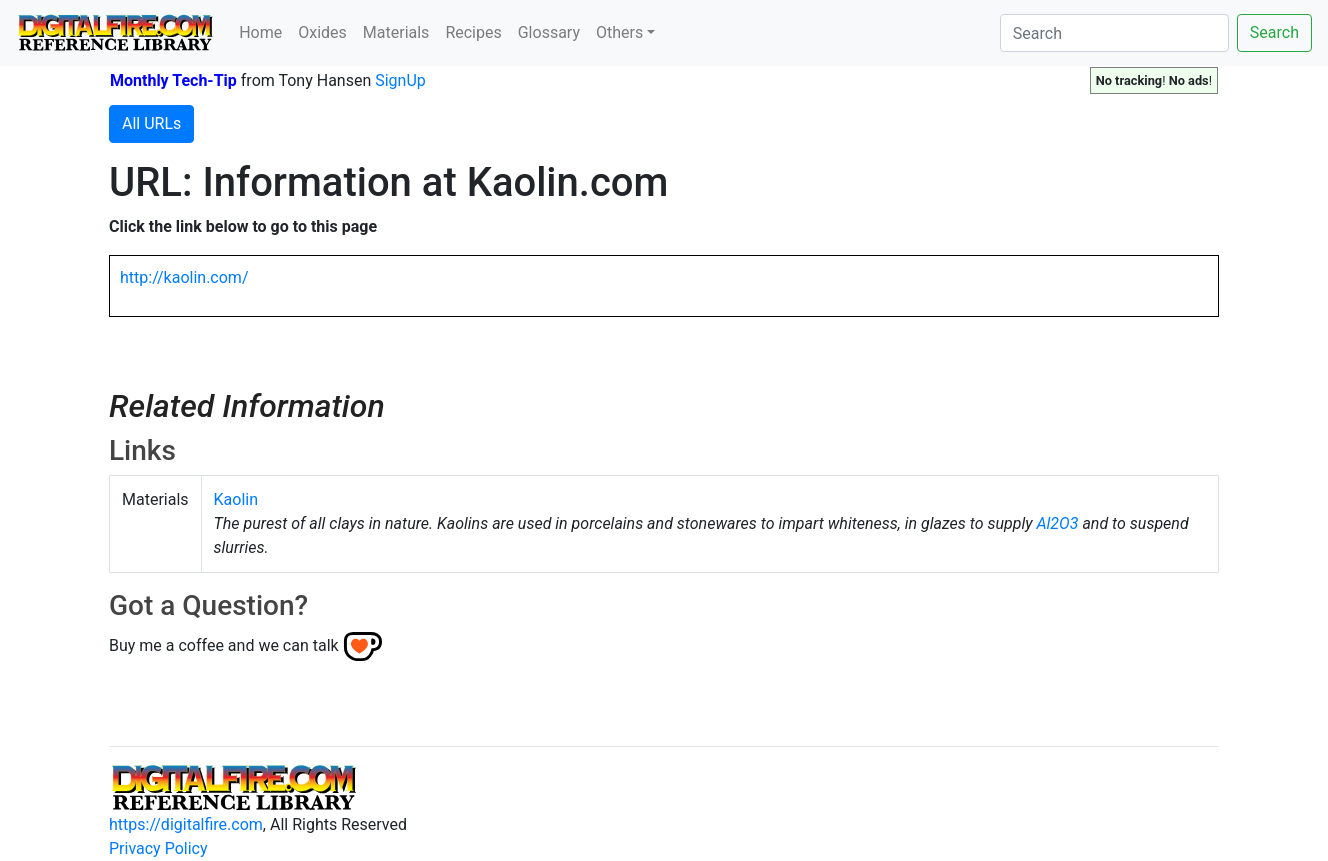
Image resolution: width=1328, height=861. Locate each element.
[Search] (1114, 33)
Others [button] (619, 32)
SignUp (400, 80)
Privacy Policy (158, 848)
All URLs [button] (151, 123)
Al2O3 (1057, 523)
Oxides (322, 32)
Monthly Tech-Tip (173, 80)
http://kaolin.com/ (184, 277)
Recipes (473, 32)
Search (1274, 32)
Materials (396, 32)
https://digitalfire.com (186, 824)
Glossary (549, 32)
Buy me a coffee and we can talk (224, 645)
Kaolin (236, 499)
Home (260, 32)
